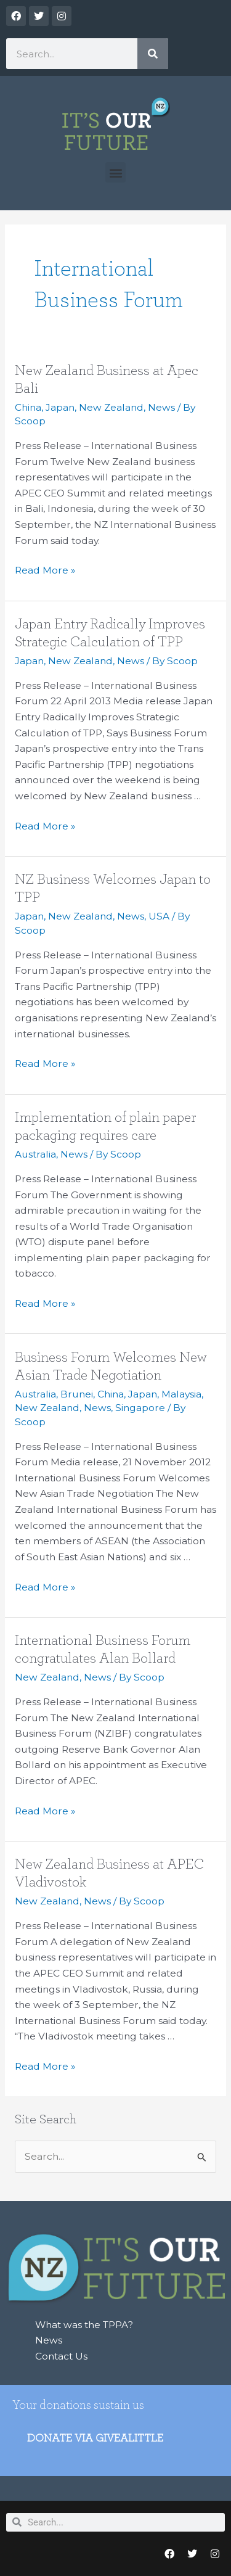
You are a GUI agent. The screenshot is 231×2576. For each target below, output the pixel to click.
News (161, 407)
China (28, 407)
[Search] (152, 53)
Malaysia (181, 1394)
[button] (115, 172)
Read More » (45, 569)
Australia (35, 1154)
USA (158, 916)
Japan (60, 407)
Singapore (140, 1408)
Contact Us (61, 2356)
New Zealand (111, 407)
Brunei (76, 1394)
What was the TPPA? (84, 2325)
